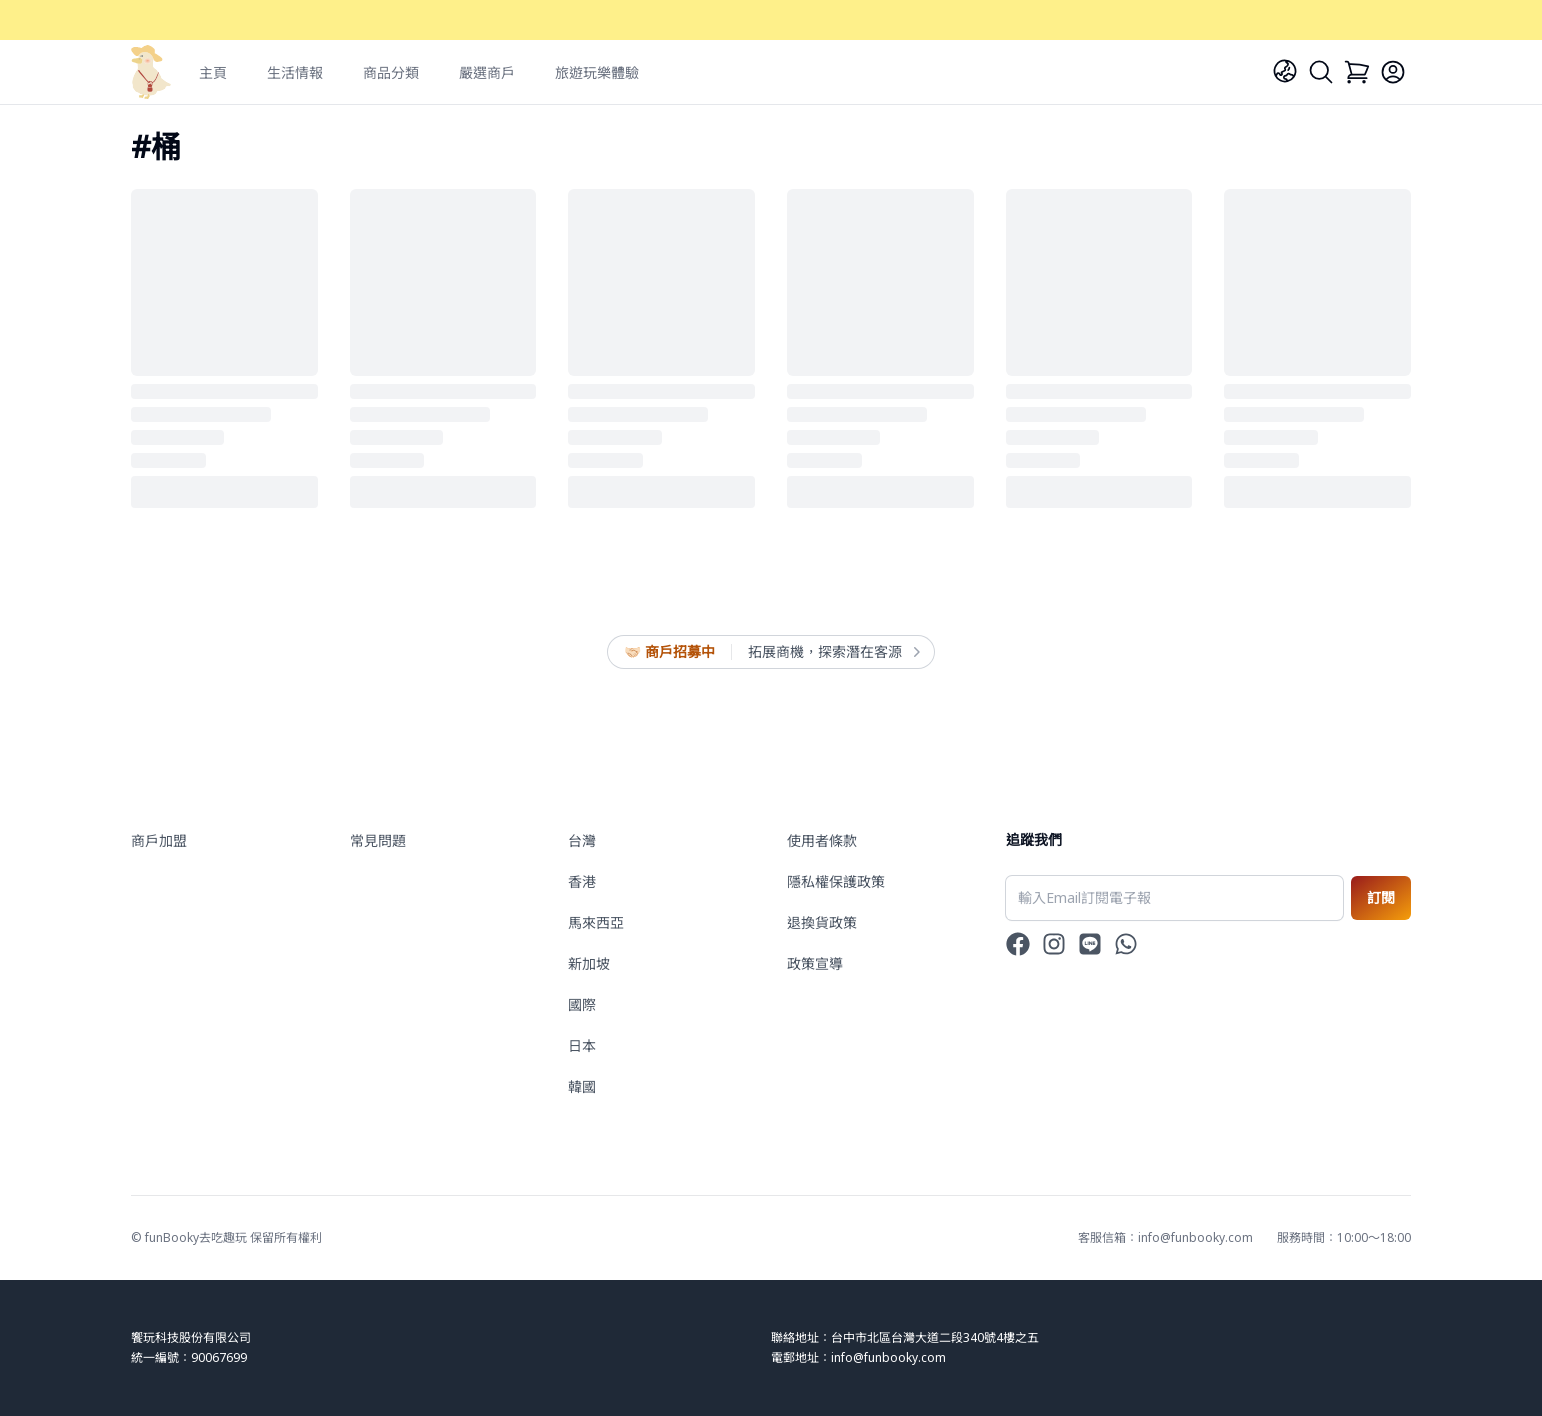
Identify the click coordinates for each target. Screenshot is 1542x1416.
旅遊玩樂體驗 (597, 72)
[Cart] (1357, 72)
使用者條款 (822, 840)
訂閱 (1381, 897)
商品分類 (391, 72)
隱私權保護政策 (836, 881)
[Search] (1321, 72)
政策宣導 (815, 963)
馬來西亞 (596, 922)
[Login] (1393, 72)
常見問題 (378, 840)
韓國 (582, 1086)
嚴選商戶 (487, 72)
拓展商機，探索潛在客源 (833, 652)
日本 (582, 1045)
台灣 (582, 840)
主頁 (213, 72)
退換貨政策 (822, 922)
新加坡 (589, 963)
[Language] (1285, 71)
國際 (582, 1004)
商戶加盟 (159, 840)
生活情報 (295, 72)
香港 (582, 881)
